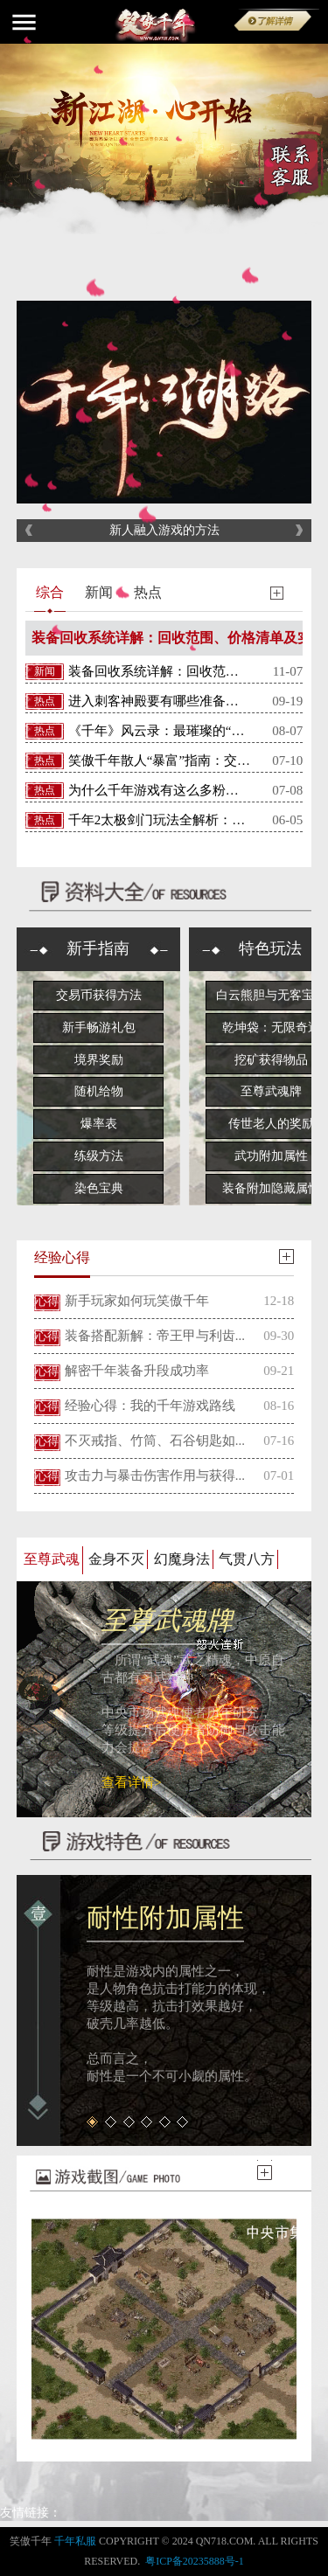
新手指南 (97, 948)
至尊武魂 (52, 1559)
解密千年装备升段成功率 (137, 1371)
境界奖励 (98, 1059)
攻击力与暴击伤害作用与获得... (155, 1475)
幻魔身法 (182, 1559)
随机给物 (98, 1091)
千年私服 (75, 2541)
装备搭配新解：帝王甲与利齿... (155, 1336)
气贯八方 (247, 1559)
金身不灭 (116, 1559)
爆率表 (98, 1123)
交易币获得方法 (99, 995)
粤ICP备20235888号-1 (194, 2561)
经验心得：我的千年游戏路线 (150, 1406)
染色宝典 (98, 1188)
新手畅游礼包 (99, 1027)
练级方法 (98, 1156)
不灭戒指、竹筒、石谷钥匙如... (155, 1441)
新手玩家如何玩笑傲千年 (137, 1301)
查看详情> (131, 1782)
